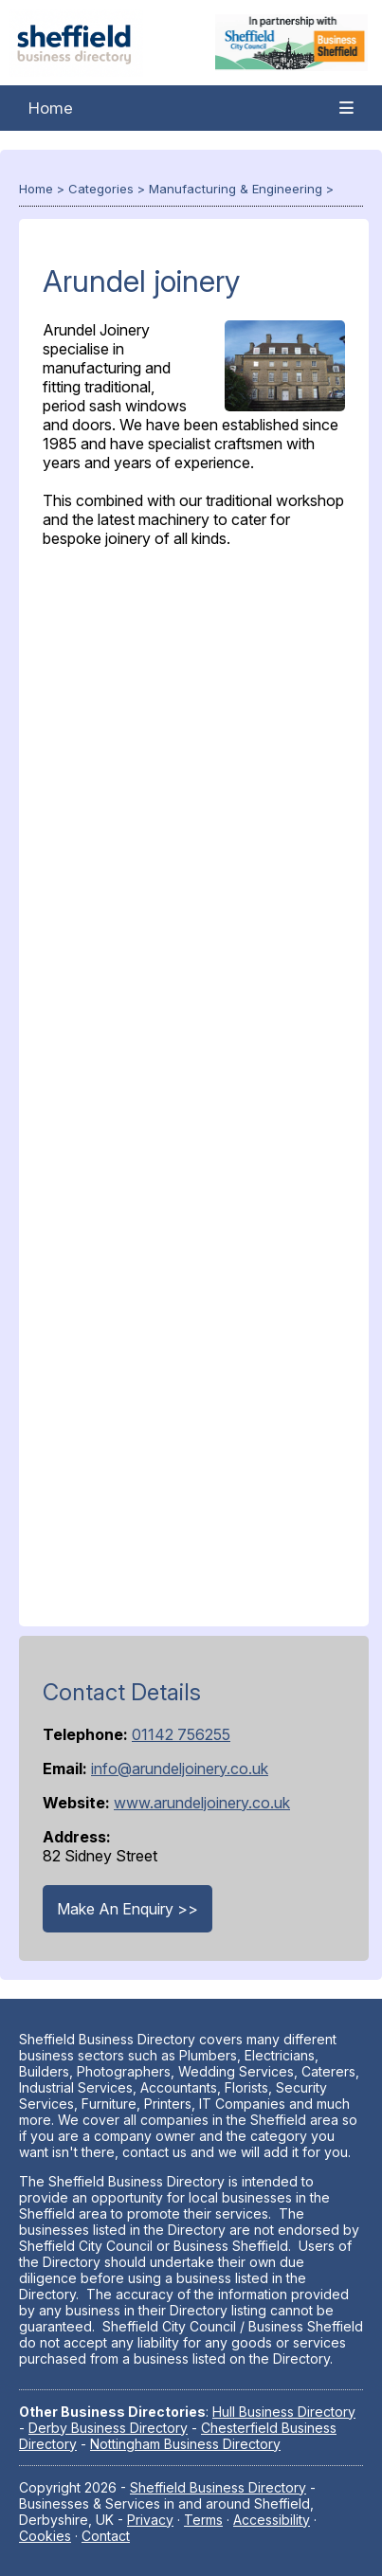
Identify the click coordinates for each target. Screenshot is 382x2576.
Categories (101, 188)
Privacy (150, 2520)
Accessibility (271, 2520)
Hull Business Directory (283, 2412)
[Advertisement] (194, 1083)
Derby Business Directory (108, 2428)
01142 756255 (181, 1734)
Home (50, 108)
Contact (106, 2536)
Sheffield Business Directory (218, 2487)
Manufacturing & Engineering (235, 188)
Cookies (45, 2536)
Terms (203, 2520)
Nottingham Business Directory (185, 2444)
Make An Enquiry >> (127, 1908)
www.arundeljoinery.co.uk (202, 1802)
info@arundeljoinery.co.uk (179, 1768)
